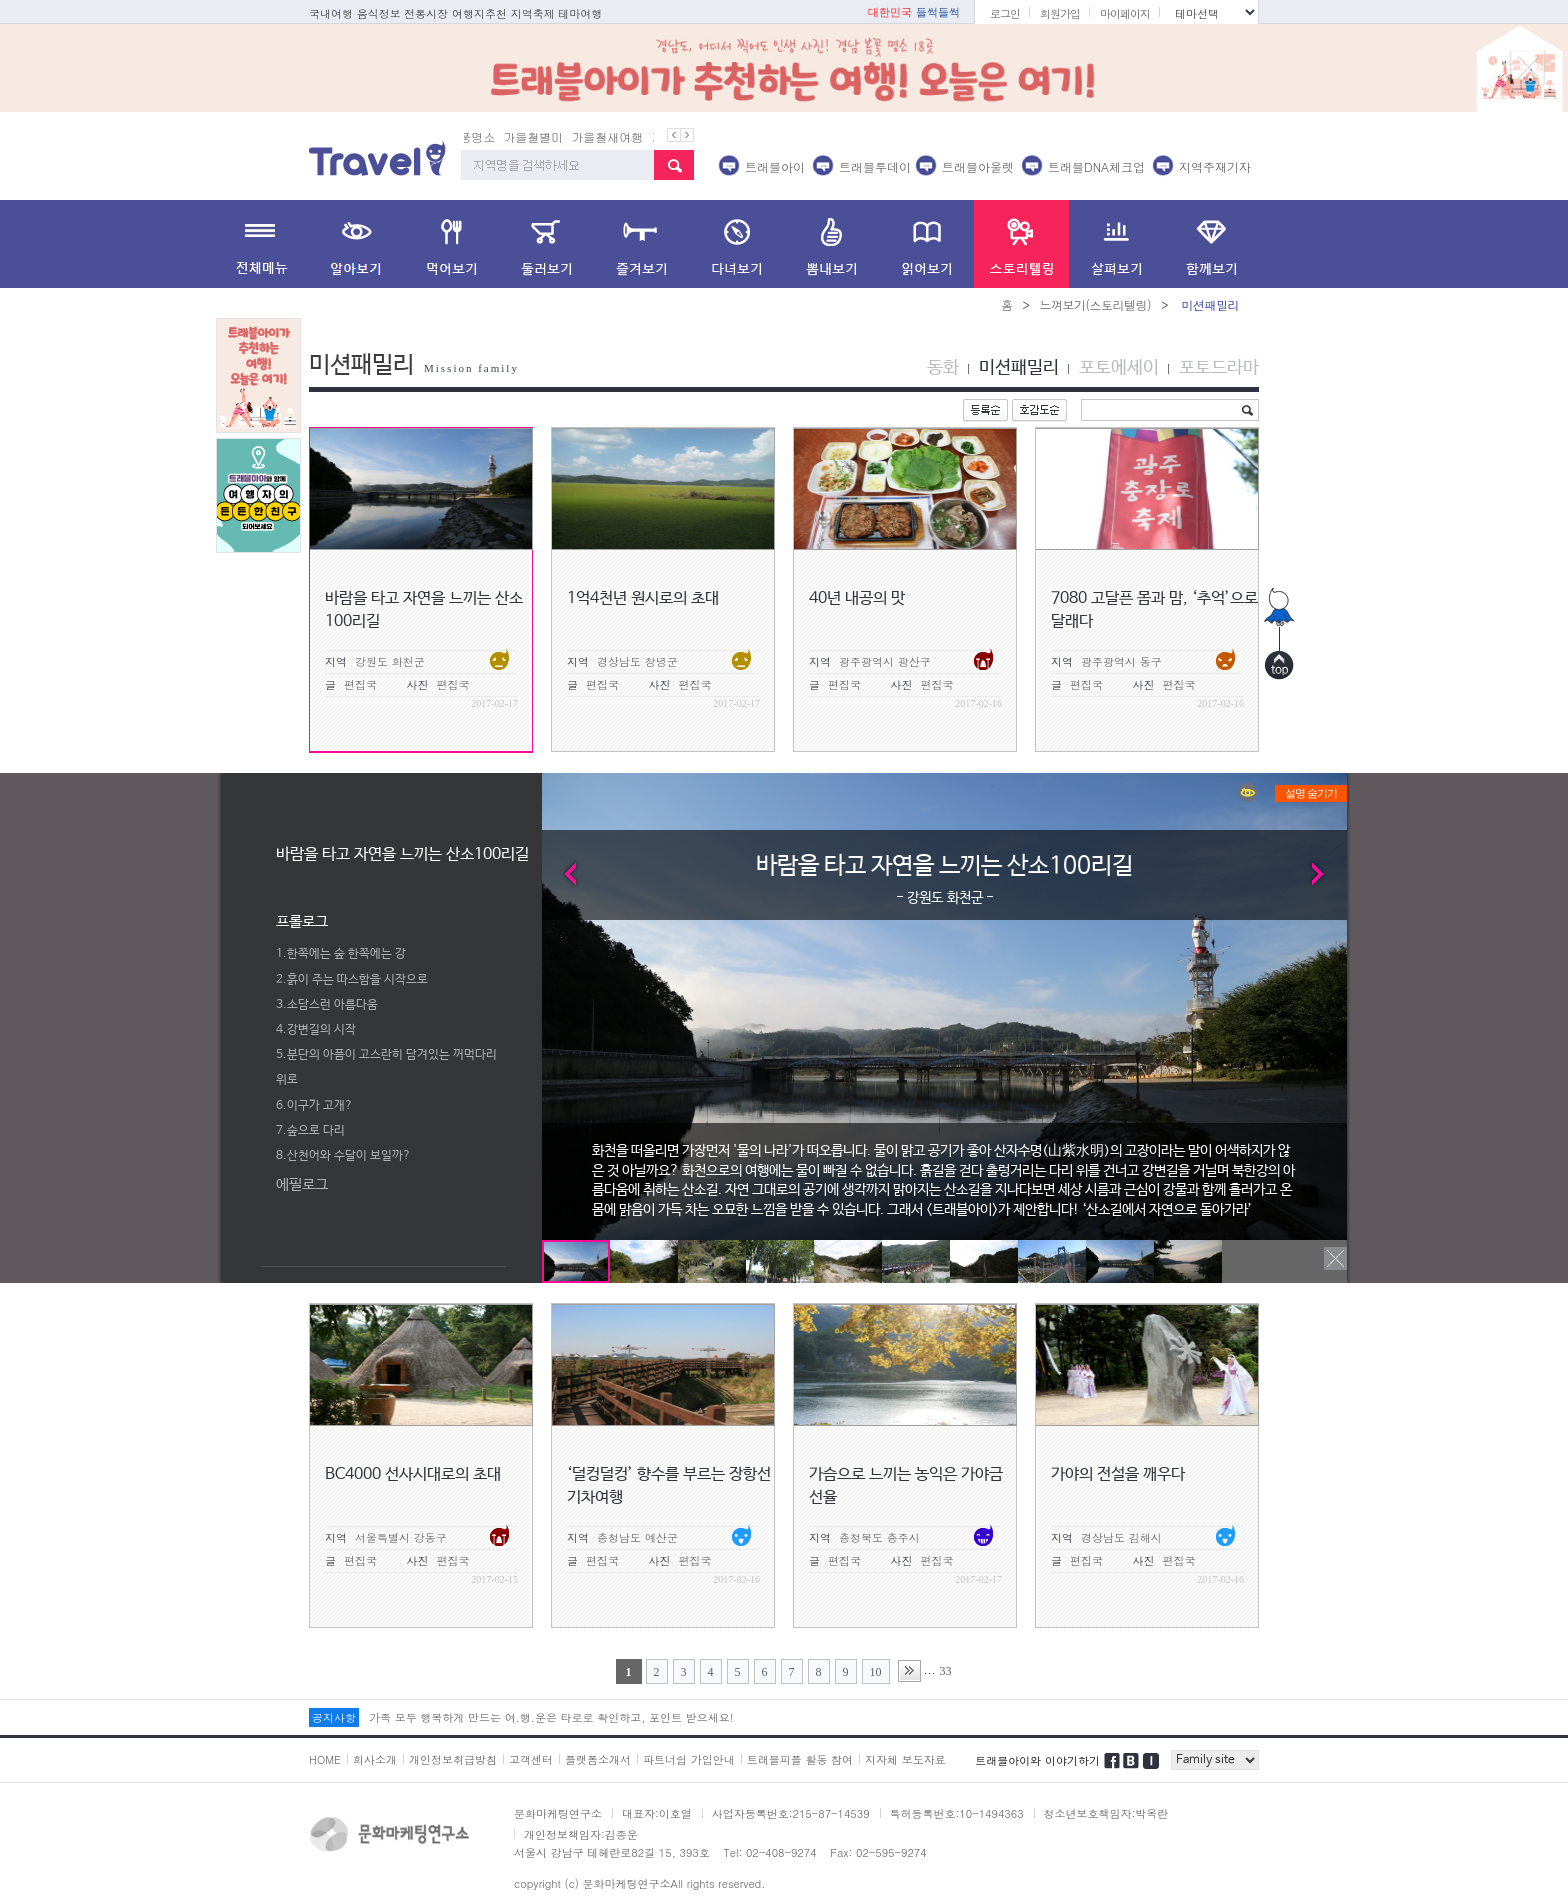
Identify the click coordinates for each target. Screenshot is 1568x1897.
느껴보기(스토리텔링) (1095, 304)
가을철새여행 (624, 136)
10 (876, 1672)
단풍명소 (488, 136)
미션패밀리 (1019, 368)
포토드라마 (1219, 368)
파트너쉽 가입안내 (689, 1759)
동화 (943, 368)
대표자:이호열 (657, 1813)
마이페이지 (1125, 13)
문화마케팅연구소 (558, 1813)
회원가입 (1060, 13)
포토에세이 (1119, 368)
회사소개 (375, 1759)
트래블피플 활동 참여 (800, 1759)
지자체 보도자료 (905, 1759)
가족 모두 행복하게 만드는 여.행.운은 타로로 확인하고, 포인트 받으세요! (551, 1717)
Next (1326, 873)
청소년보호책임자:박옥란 (1106, 1813)
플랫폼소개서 (598, 1759)
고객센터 (531, 1759)
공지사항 (334, 1717)
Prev (562, 873)
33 (946, 1671)
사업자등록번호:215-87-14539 (791, 1813)
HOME (325, 1759)
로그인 (1005, 13)
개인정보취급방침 (453, 1759)
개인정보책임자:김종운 (581, 1834)
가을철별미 (550, 136)
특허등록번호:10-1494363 (957, 1813)
